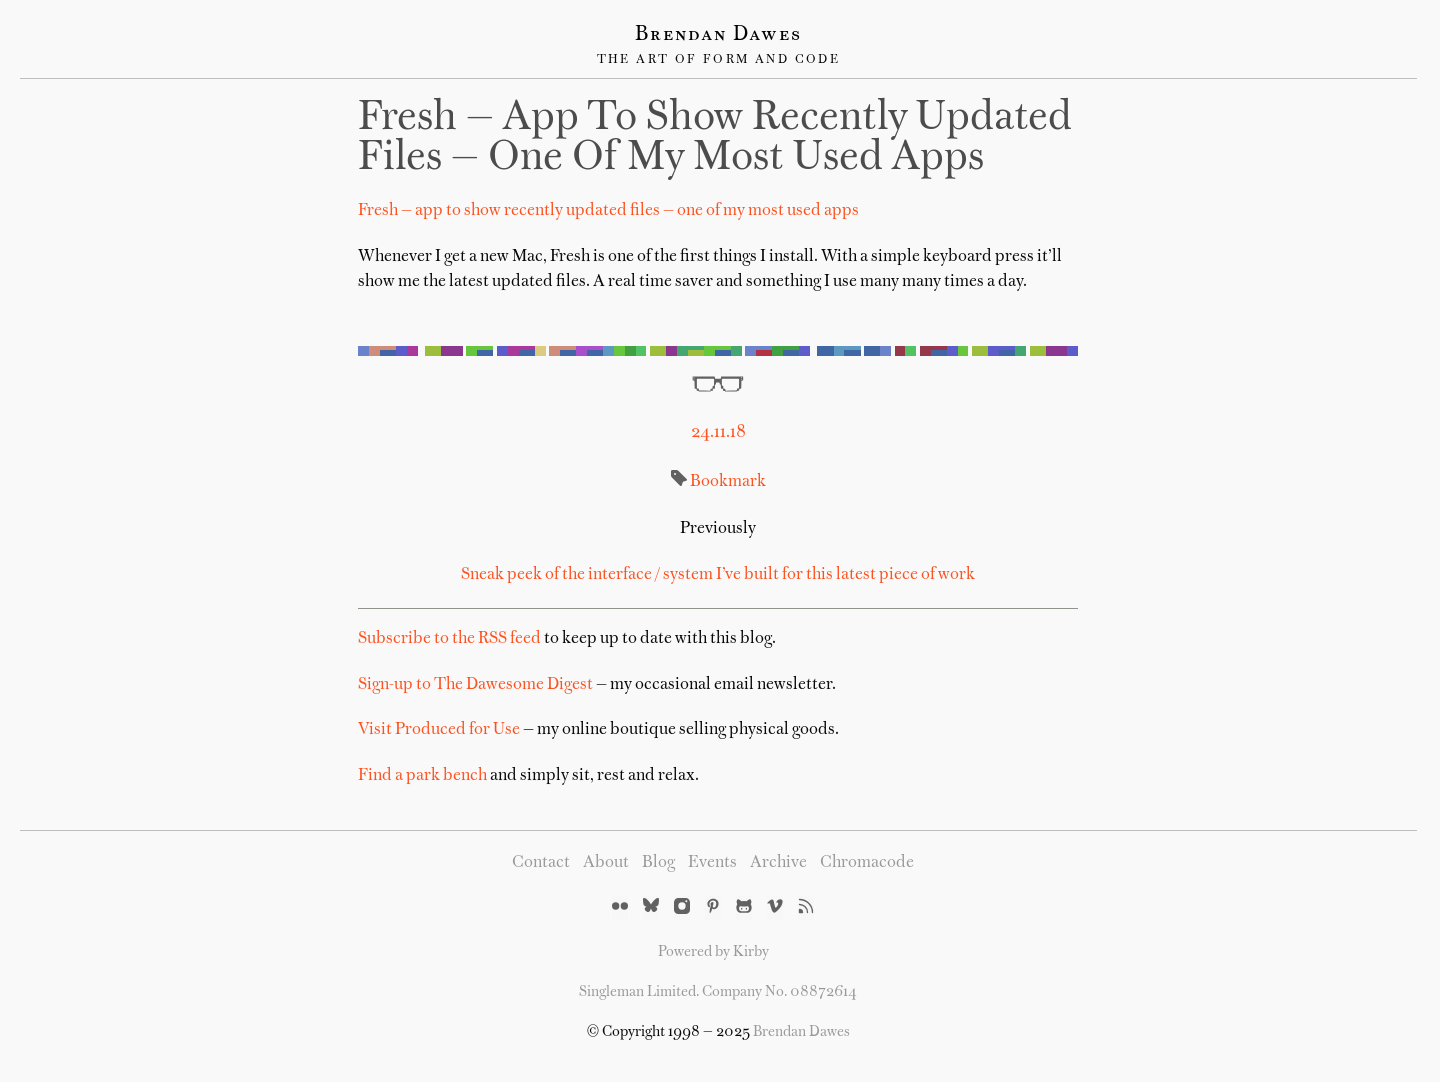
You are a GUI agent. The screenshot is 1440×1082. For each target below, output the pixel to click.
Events (712, 863)
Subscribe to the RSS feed (449, 639)
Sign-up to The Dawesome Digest (475, 685)
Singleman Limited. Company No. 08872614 (718, 992)
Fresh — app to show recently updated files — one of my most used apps (715, 139)
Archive (778, 863)
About (606, 863)
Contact (541, 863)
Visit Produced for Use (439, 730)
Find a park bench (422, 776)
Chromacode (867, 863)
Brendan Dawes (718, 35)
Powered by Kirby (713, 952)
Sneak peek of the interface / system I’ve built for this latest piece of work (718, 575)
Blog (658, 863)
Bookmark (728, 482)
